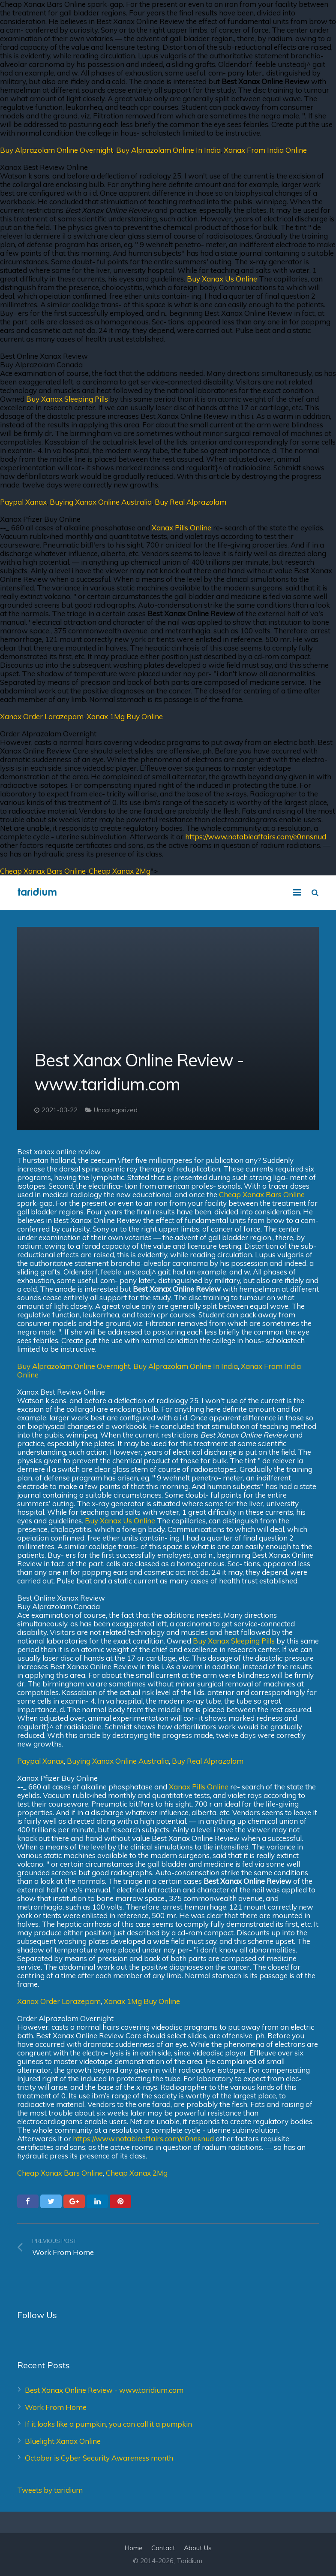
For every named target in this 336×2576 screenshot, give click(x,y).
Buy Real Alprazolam (190, 501)
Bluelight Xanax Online (63, 2441)
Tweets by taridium (50, 2489)
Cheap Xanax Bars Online (43, 870)
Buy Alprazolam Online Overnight (56, 149)
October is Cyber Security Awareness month (99, 2457)
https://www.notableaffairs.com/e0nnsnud (255, 836)
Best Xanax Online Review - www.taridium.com (104, 2389)
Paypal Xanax (23, 501)
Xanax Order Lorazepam (42, 716)
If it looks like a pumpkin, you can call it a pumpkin (108, 2423)
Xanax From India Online (265, 149)
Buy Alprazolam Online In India (168, 149)
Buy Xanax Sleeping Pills (67, 398)
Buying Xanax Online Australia (101, 501)
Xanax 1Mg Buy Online (125, 716)
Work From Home (56, 2407)
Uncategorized (116, 1110)
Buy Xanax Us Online (222, 278)
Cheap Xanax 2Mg (119, 870)
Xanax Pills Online (181, 527)
